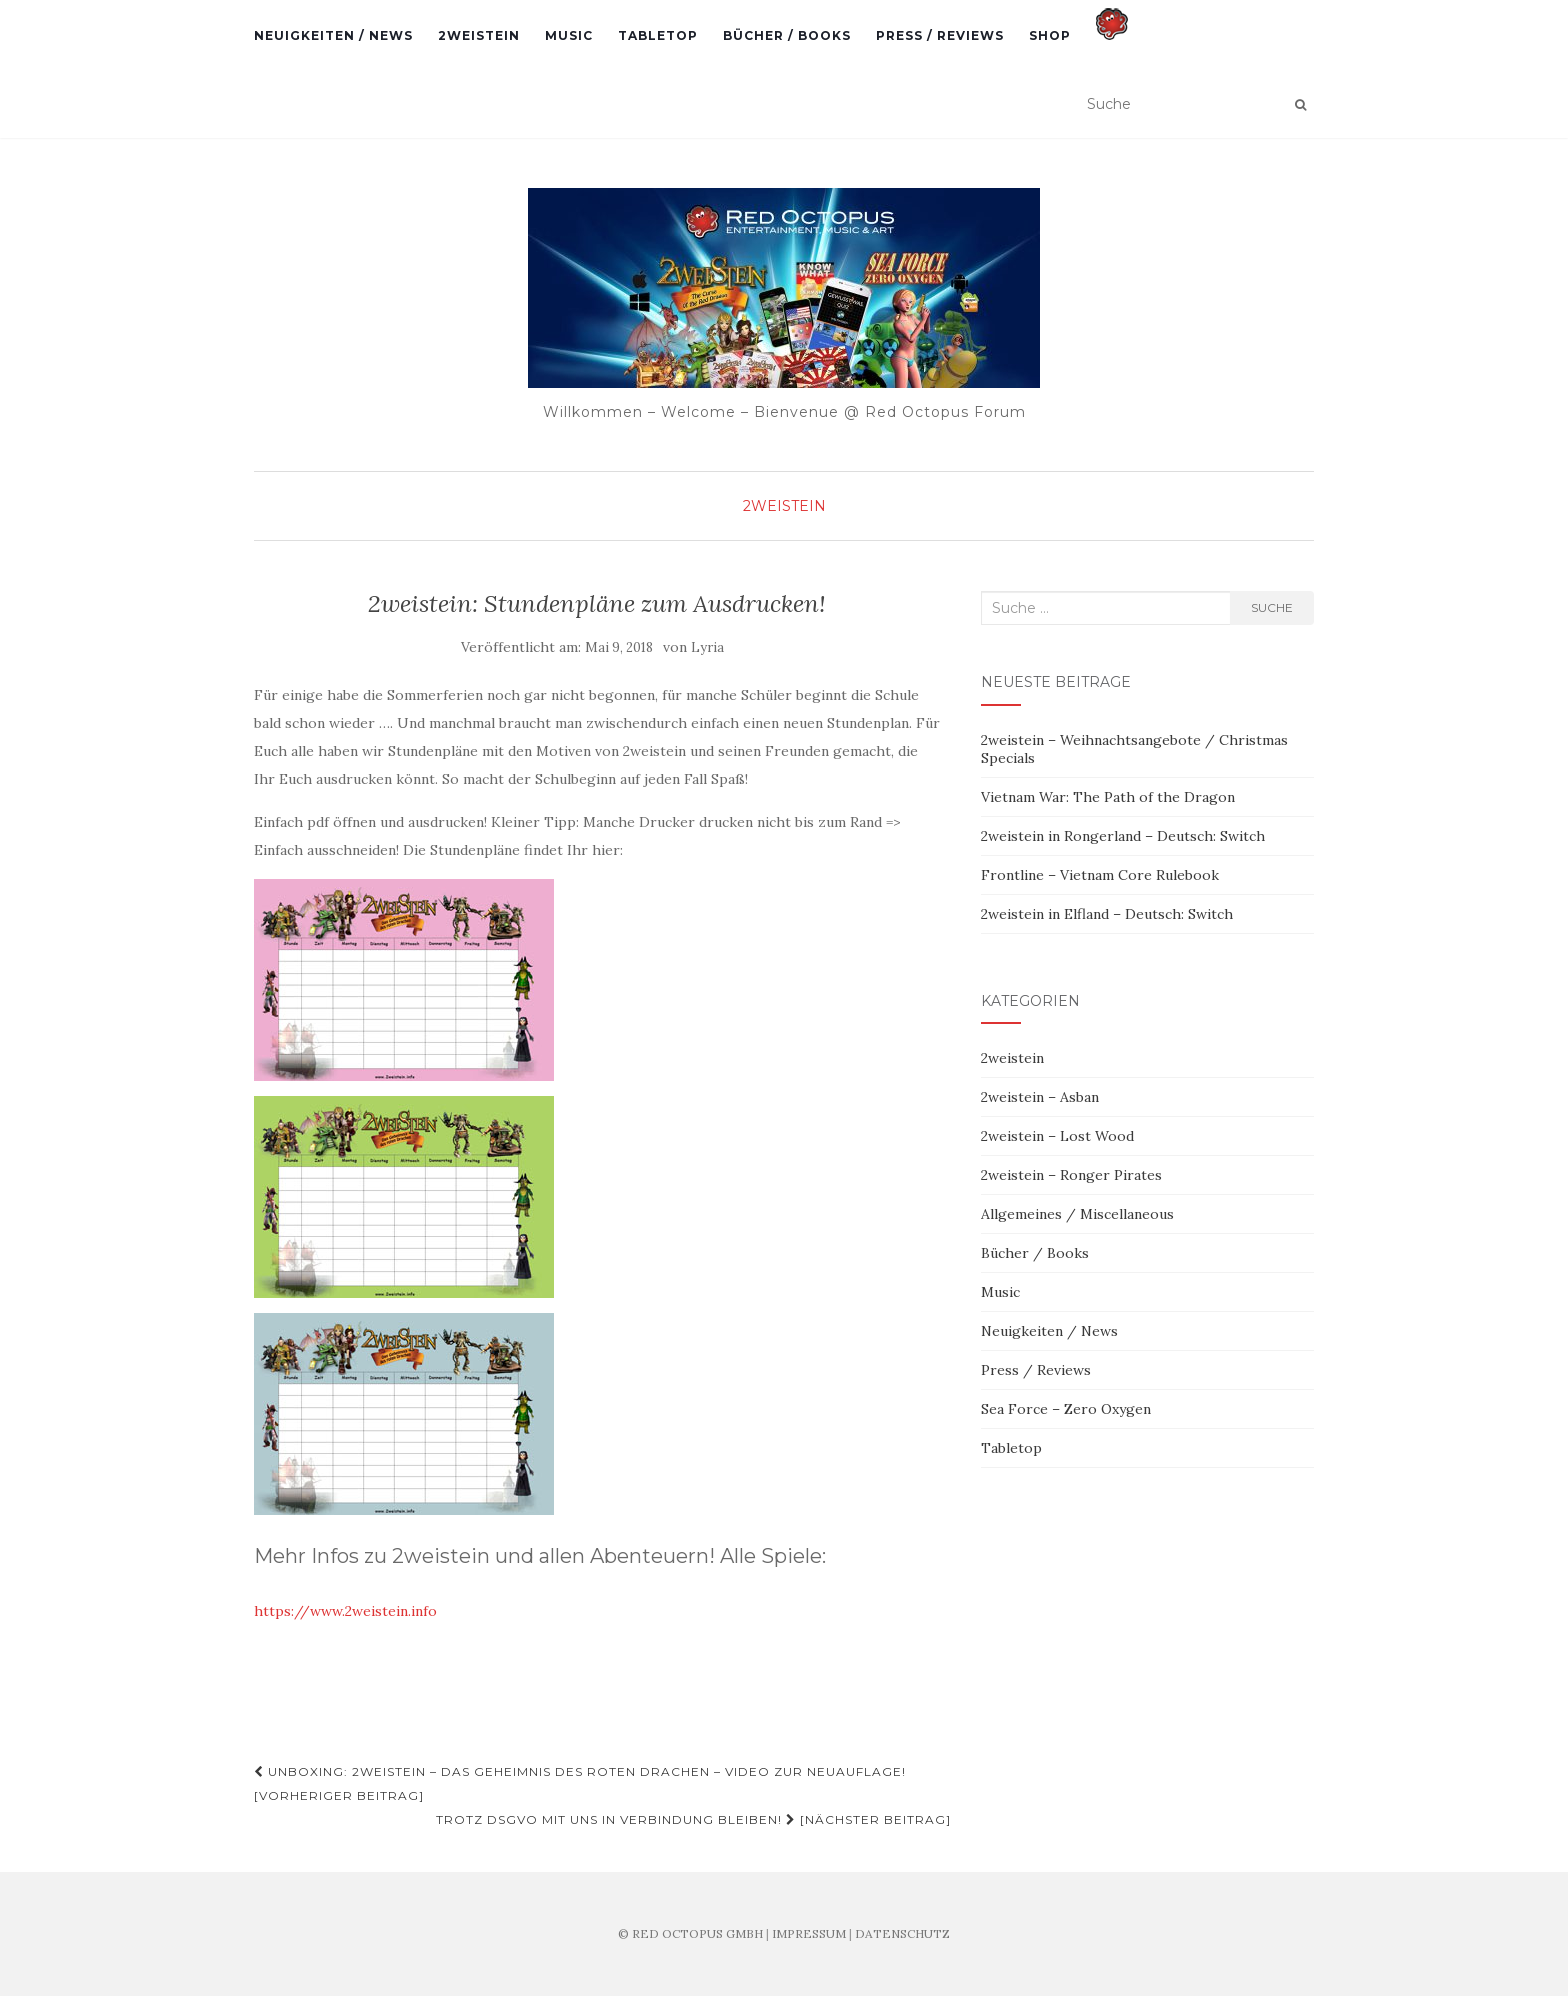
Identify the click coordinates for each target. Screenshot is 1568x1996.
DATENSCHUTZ (902, 1933)
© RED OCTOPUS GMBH (690, 1933)
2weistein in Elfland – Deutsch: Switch (1107, 914)
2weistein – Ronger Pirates (1071, 1175)
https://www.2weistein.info (345, 1611)
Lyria (707, 647)
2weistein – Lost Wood (1057, 1136)
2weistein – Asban (1040, 1097)
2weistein (479, 35)
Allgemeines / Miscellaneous (1077, 1214)
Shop (1050, 35)
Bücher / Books (787, 35)
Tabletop (658, 35)
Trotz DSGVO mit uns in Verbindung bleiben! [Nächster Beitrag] (693, 1819)
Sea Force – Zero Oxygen (1066, 1409)
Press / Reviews (940, 35)
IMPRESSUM (809, 1933)
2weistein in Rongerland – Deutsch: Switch (1123, 836)
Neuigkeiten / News (333, 35)
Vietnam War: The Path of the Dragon (1108, 797)
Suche (1272, 607)
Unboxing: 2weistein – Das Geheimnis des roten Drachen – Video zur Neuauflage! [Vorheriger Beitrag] (580, 1783)
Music (569, 35)
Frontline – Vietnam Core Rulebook (1100, 875)
